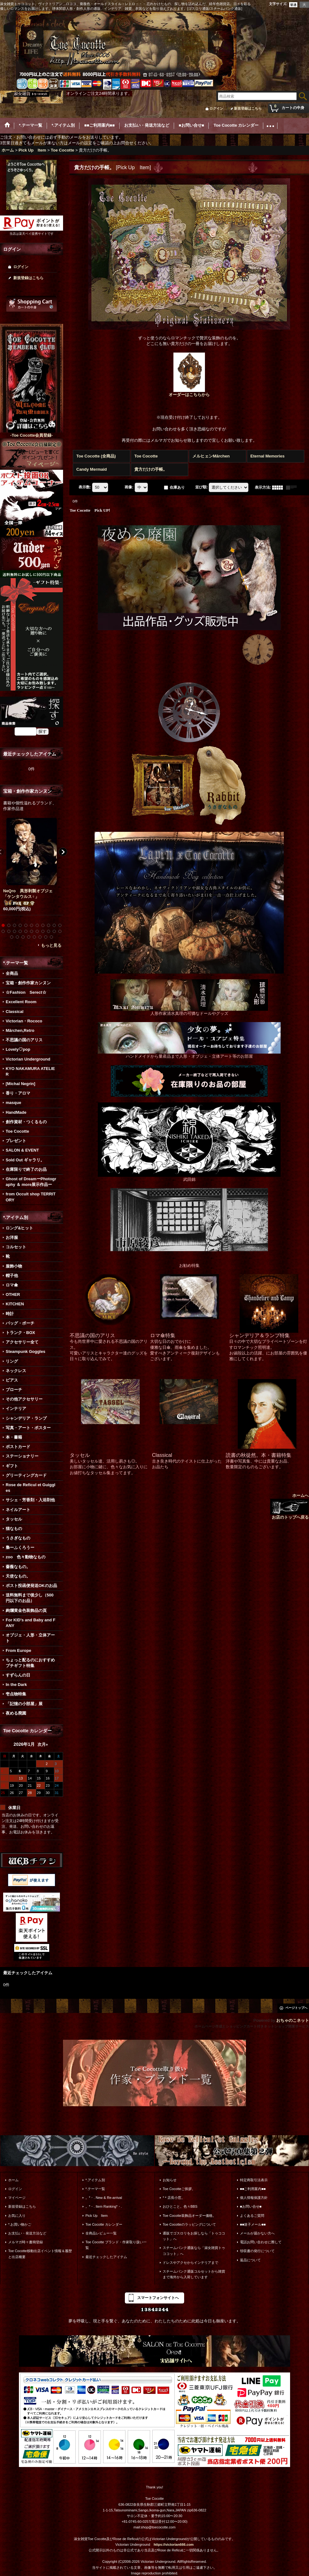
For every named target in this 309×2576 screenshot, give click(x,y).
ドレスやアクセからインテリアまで (190, 2262)
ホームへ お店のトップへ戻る (289, 1506)
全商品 (12, 973)
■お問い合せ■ (250, 2206)
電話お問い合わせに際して (261, 2242)
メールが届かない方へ (257, 2233)
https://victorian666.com (174, 2544)
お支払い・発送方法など (27, 2233)
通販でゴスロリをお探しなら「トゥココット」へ (194, 2236)
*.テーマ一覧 (95, 2189)
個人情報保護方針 (254, 2197)
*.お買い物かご (19, 2224)
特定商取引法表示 (254, 2180)
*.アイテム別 (95, 2180)
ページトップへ (296, 2008)
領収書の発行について (257, 2251)
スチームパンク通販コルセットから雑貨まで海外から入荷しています (194, 2274)
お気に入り (17, 2215)
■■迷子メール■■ (253, 2224)
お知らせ (170, 2180)
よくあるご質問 (252, 2215)
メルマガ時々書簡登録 (25, 2242)
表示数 (85, 487)
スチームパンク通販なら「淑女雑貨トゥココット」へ (194, 2250)
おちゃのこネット (292, 2020)
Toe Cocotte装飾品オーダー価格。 (189, 2215)
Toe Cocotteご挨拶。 (179, 2189)
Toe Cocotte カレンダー (103, 2224)
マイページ (17, 2197)
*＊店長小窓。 (174, 2197)
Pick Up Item (96, 2215)
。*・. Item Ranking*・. (103, 2206)
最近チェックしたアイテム (106, 2257)
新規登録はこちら (248, 108)
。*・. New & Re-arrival (103, 2197)
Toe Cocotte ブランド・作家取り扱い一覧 (116, 2245)
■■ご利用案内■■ (253, 2189)
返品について (250, 2260)
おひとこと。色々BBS (180, 2206)
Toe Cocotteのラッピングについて (189, 2224)
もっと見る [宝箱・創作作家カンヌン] (51, 945)
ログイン (216, 108)
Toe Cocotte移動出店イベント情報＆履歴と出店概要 (40, 2253)
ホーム (13, 2180)
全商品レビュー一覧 (101, 2233)
